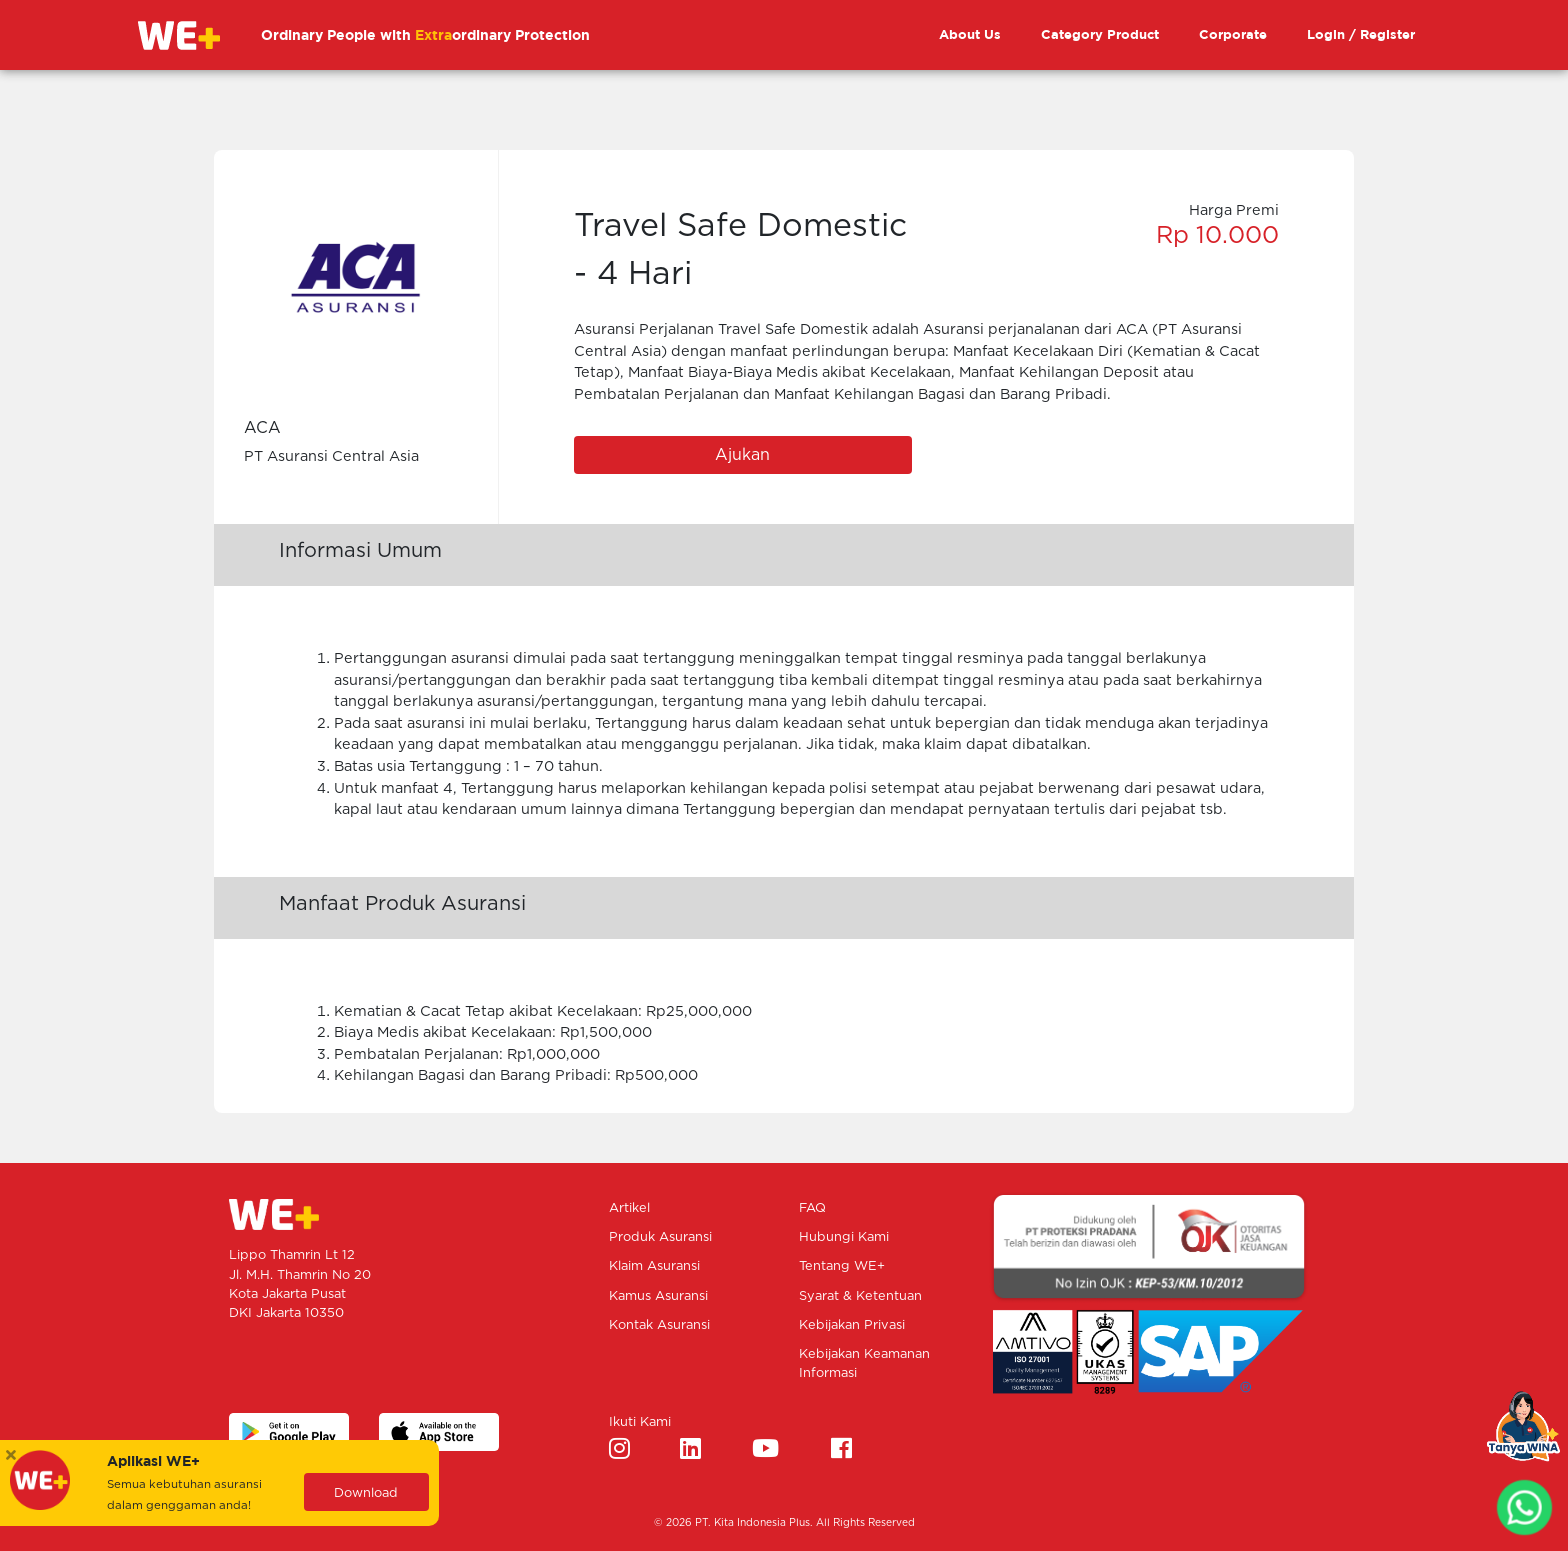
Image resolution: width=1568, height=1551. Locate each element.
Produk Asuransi (660, 1237)
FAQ (812, 1208)
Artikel (629, 1208)
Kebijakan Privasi (852, 1325)
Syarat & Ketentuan (860, 1296)
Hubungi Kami (844, 1237)
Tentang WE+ (842, 1266)
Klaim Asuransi (654, 1266)
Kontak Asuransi (659, 1325)
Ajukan (742, 455)
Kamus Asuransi (658, 1296)
